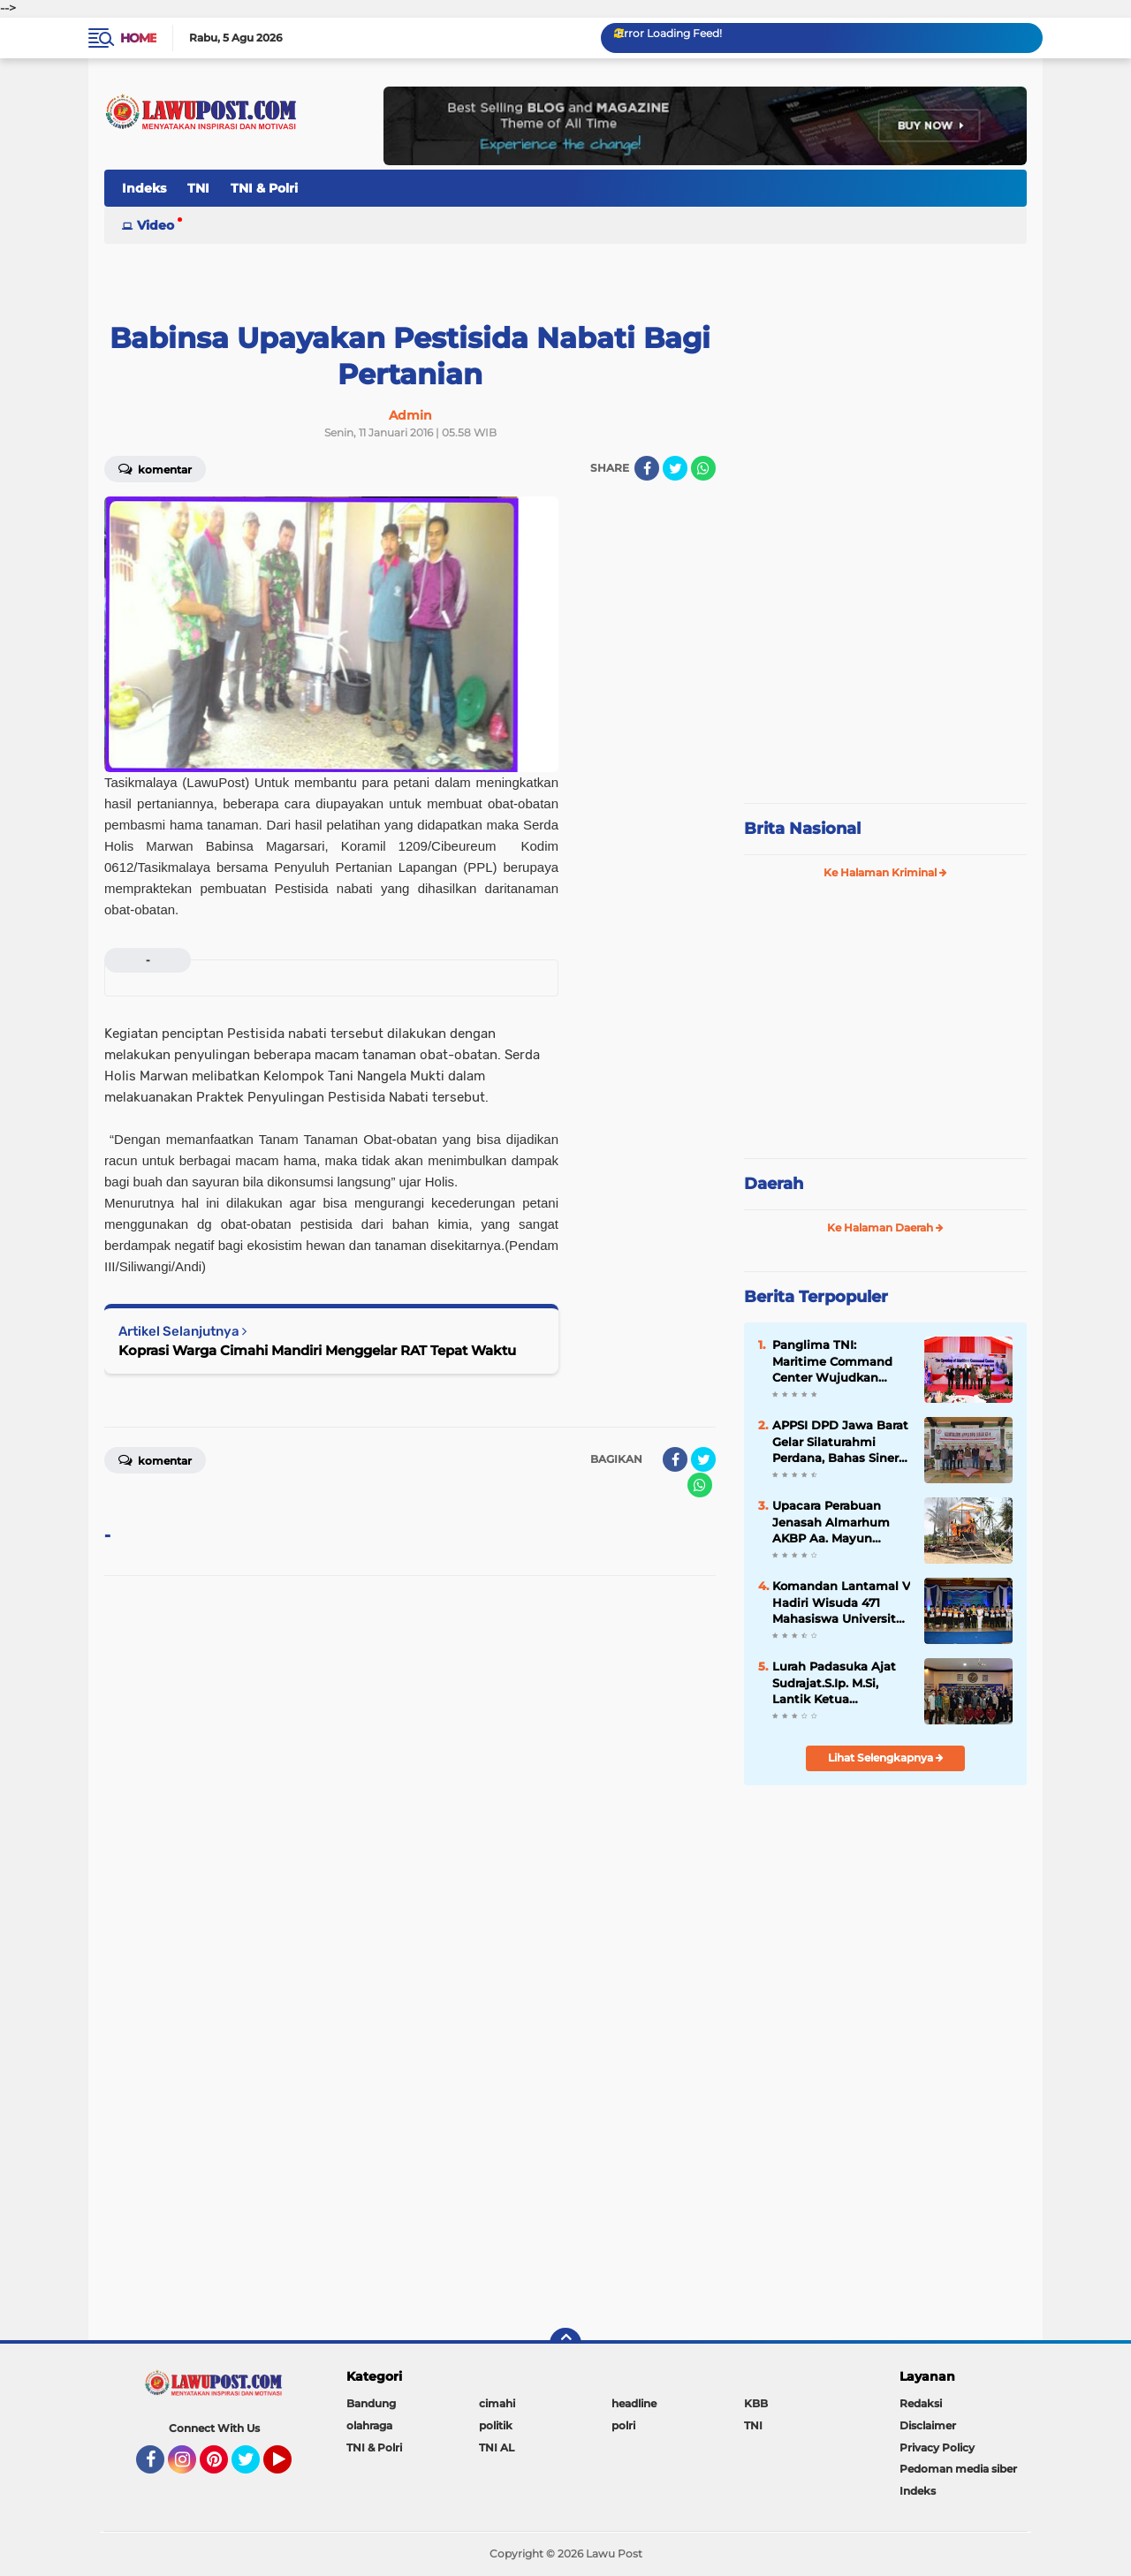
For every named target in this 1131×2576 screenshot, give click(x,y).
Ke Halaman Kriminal (885, 872)
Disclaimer (927, 2425)
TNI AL (496, 2447)
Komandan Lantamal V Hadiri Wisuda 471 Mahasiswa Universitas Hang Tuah (841, 1602)
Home (138, 38)
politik (495, 2425)
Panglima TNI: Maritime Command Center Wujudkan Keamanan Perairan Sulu (832, 1361)
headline (634, 2403)
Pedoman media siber (958, 2468)
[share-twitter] (675, 468)
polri (623, 2425)
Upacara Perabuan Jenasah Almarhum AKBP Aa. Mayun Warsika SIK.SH (831, 1522)
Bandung (371, 2403)
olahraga (369, 2425)
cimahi (497, 2403)
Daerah (773, 1183)
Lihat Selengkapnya (886, 1757)
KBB (756, 2403)
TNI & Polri (264, 188)
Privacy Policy (937, 2447)
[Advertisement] (885, 671)
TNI (198, 188)
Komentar (155, 468)
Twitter (254, 2467)
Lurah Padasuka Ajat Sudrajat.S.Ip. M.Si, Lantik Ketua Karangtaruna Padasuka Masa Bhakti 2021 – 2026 (840, 1683)
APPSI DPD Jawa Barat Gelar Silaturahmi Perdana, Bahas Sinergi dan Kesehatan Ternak (841, 1442)
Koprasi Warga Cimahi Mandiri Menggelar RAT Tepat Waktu (317, 1350)
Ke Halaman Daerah (885, 1227)
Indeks (144, 188)
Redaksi (920, 2403)
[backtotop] (565, 2344)
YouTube (289, 2467)
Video (155, 225)
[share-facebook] (646, 468)
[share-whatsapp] (703, 468)
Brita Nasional (802, 828)
